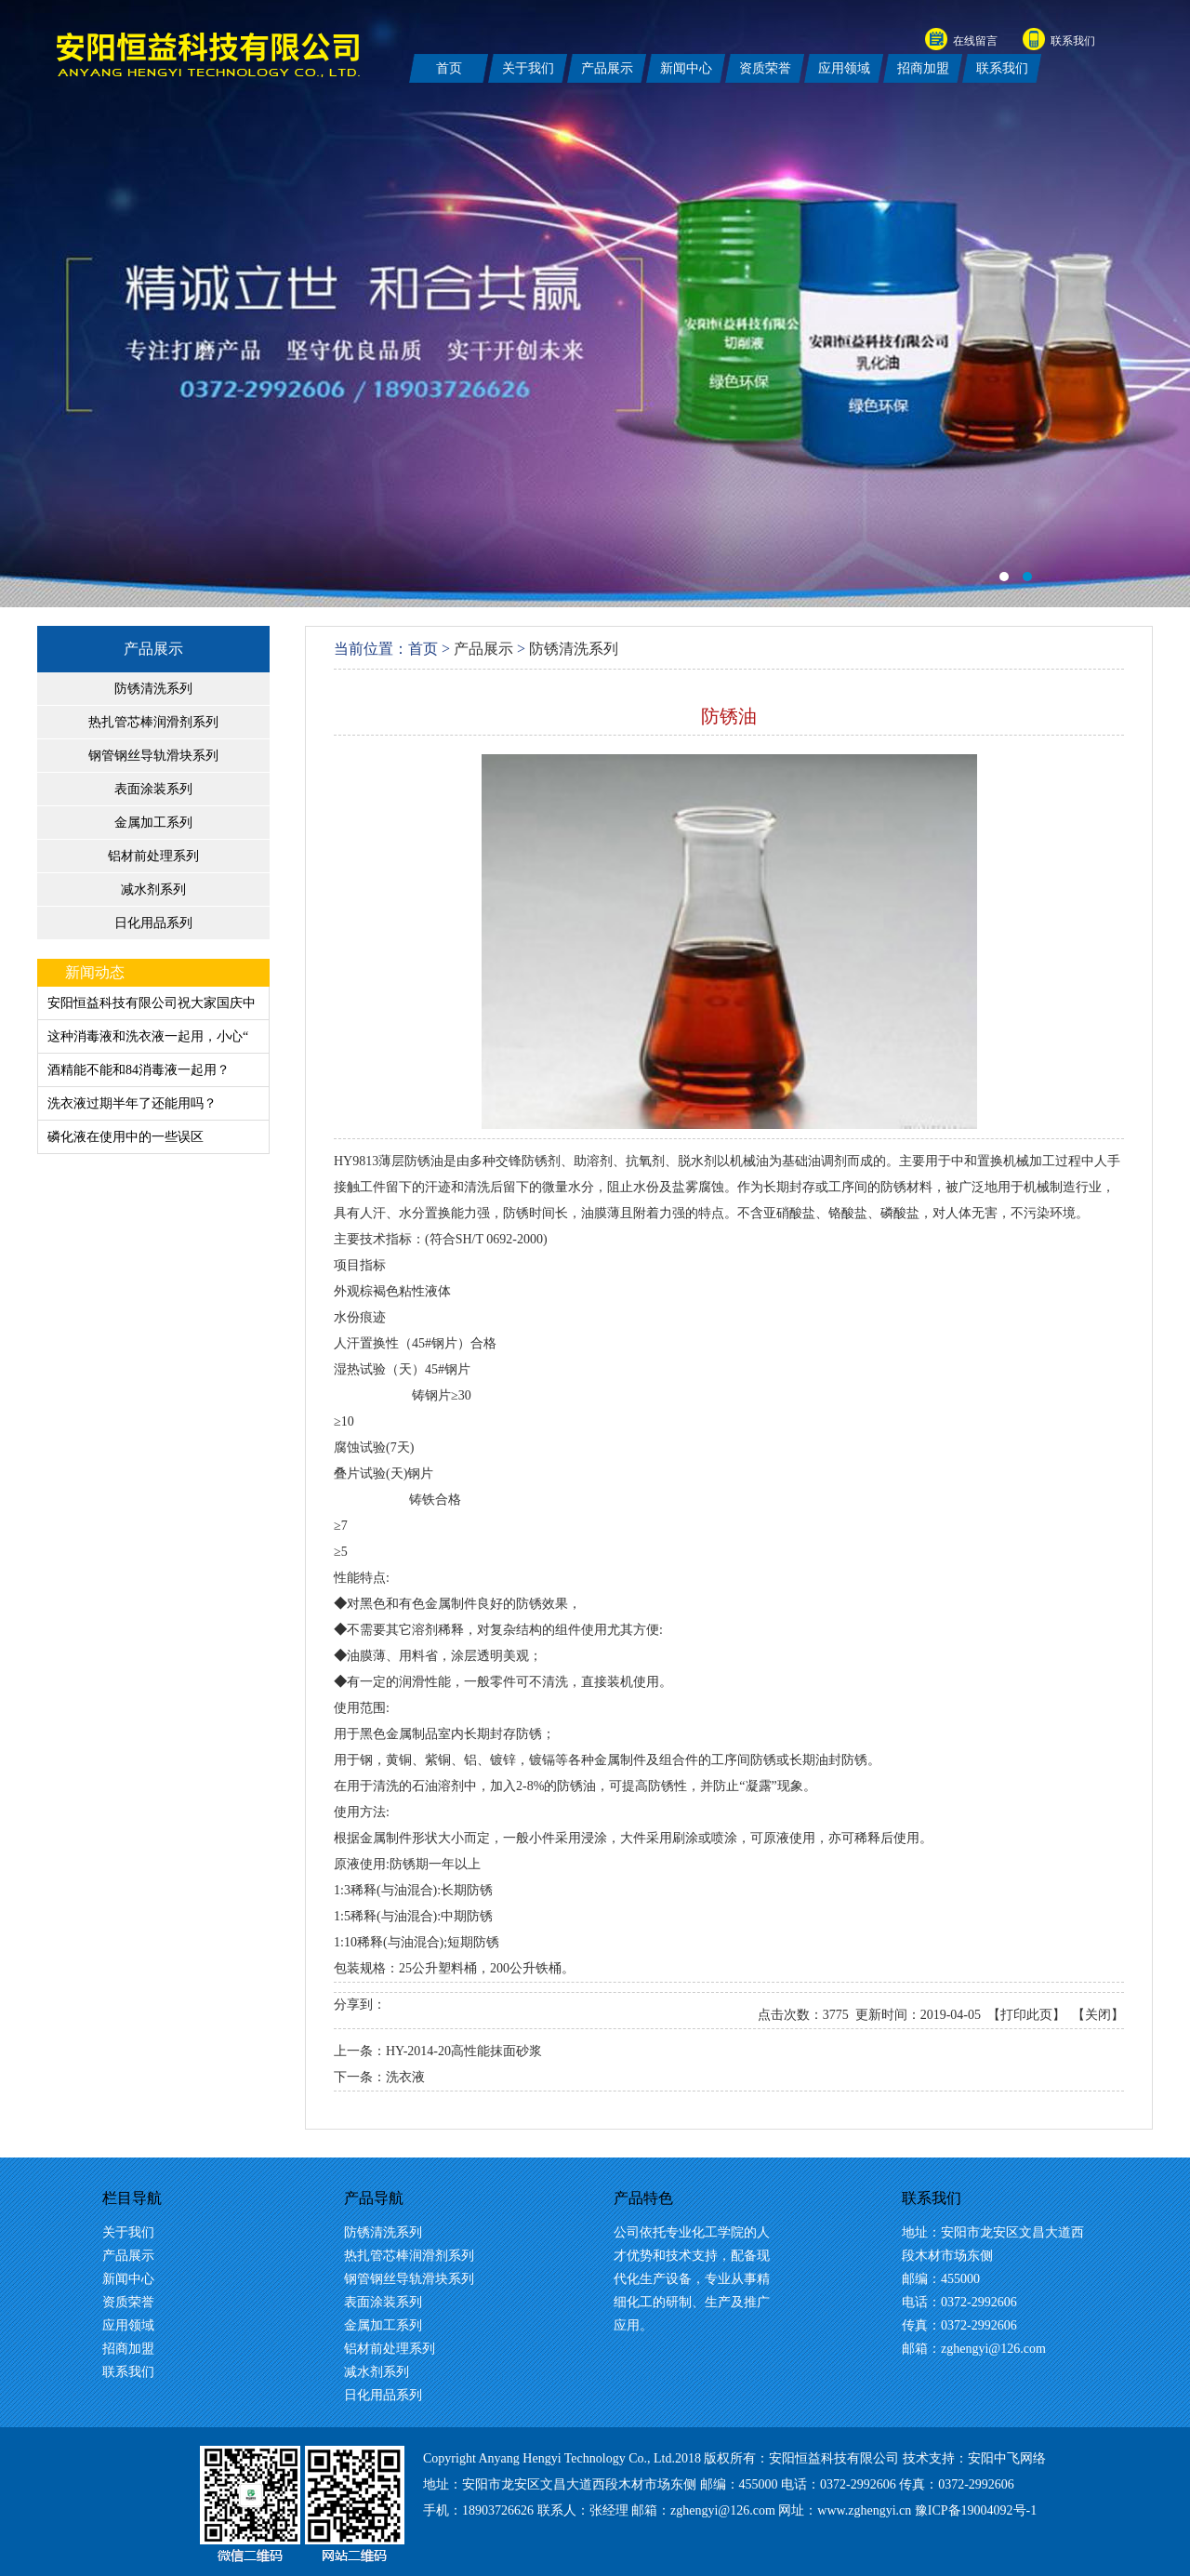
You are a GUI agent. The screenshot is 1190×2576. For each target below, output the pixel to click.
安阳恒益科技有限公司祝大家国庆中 (151, 1003)
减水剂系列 (153, 889)
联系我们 (1073, 40)
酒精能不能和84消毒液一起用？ (138, 1070)
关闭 (1098, 2015)
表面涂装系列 (153, 789)
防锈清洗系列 (153, 689)
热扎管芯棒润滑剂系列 (153, 722)
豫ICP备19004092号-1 (976, 2510)
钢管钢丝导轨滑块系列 (153, 756)
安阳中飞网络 (1007, 2458)
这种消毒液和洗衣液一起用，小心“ (147, 1036)
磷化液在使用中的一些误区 (125, 1137)
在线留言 (975, 40)
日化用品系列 (153, 923)
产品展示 (153, 649)
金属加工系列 (153, 823)
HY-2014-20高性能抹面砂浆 (464, 2051)
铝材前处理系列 (153, 856)
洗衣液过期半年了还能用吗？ (132, 1103)
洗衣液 (405, 2077)
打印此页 (1026, 2015)
